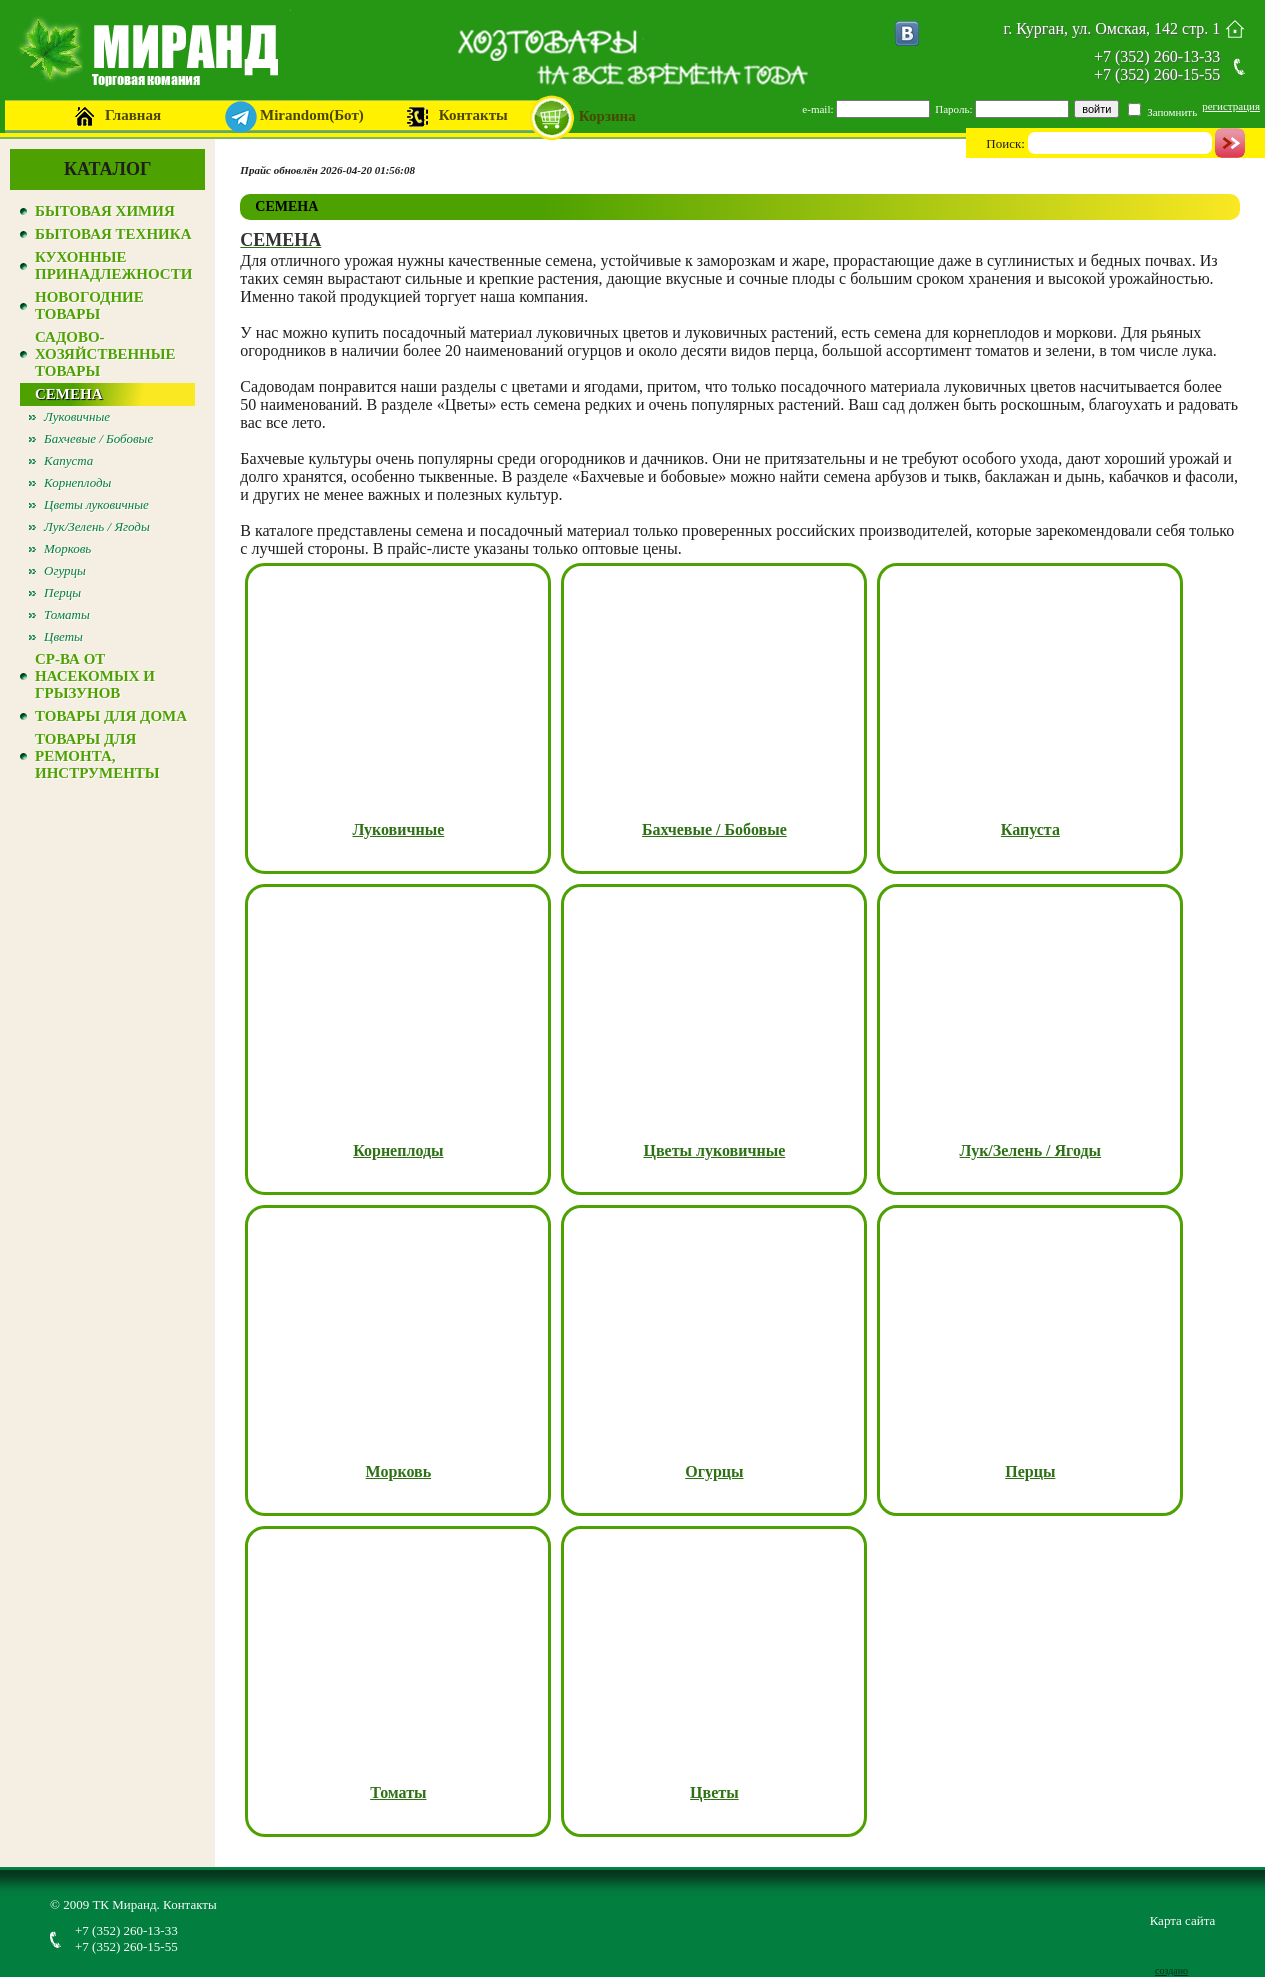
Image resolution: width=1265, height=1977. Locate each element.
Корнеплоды (77, 482)
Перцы (62, 592)
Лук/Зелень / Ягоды (97, 526)
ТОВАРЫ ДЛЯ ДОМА (111, 716)
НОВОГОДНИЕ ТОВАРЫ (89, 305)
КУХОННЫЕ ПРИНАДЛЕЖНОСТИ (113, 265)
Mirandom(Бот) (312, 115)
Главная (133, 115)
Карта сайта (1183, 1920)
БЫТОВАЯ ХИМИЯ (105, 211)
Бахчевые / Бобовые (98, 438)
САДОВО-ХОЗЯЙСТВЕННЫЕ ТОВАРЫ (105, 354)
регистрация (1231, 106)
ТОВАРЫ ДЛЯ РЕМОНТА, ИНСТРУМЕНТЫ (97, 756)
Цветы (63, 636)
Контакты (473, 115)
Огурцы (65, 570)
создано (1171, 1970)
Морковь (67, 548)
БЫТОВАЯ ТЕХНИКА (113, 234)
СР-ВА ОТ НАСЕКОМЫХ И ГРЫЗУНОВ (95, 676)
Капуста (68, 460)
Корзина (607, 116)
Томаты (67, 614)
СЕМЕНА (69, 394)
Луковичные (77, 416)
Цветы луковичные (96, 504)
